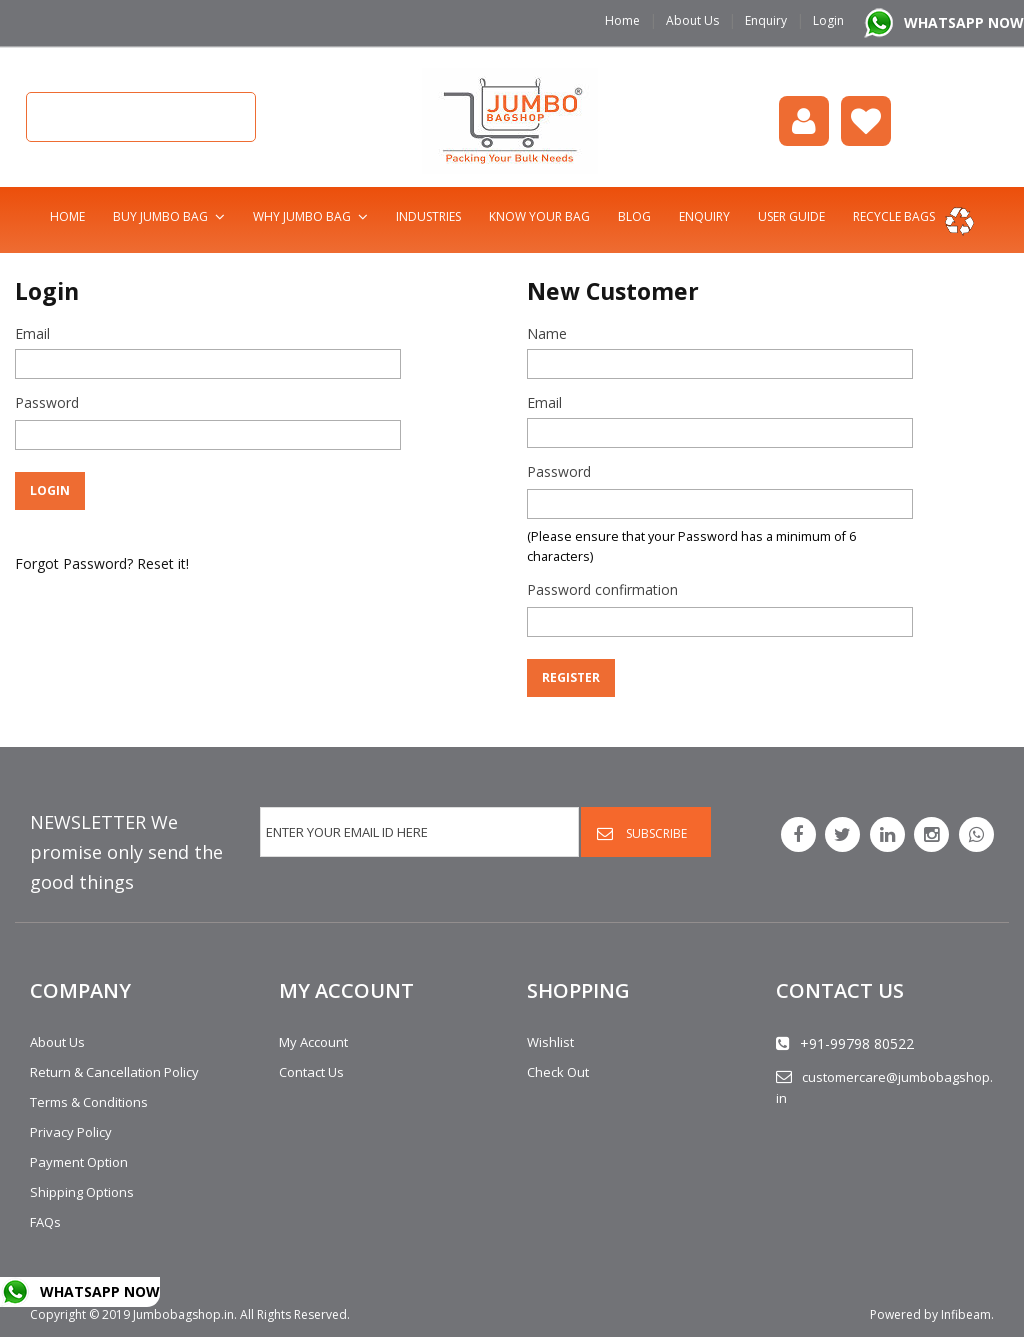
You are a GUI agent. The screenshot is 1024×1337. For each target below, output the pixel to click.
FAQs (45, 1222)
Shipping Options (82, 1192)
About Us (692, 20)
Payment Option (79, 1162)
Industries (428, 216)
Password (47, 402)
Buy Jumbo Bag (160, 216)
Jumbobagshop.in (183, 1314)
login (804, 121)
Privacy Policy (71, 1132)
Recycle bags (894, 216)
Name (547, 333)
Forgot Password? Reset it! (102, 563)
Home (622, 20)
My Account (313, 1042)
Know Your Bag (539, 216)
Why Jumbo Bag (302, 216)
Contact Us (311, 1072)
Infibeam (966, 1314)
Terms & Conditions (89, 1102)
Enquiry (766, 20)
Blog (634, 216)
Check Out (558, 1072)
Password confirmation (602, 589)
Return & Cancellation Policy (114, 1072)
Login (828, 20)
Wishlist (866, 121)
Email (32, 333)
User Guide (791, 216)
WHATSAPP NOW (964, 22)
